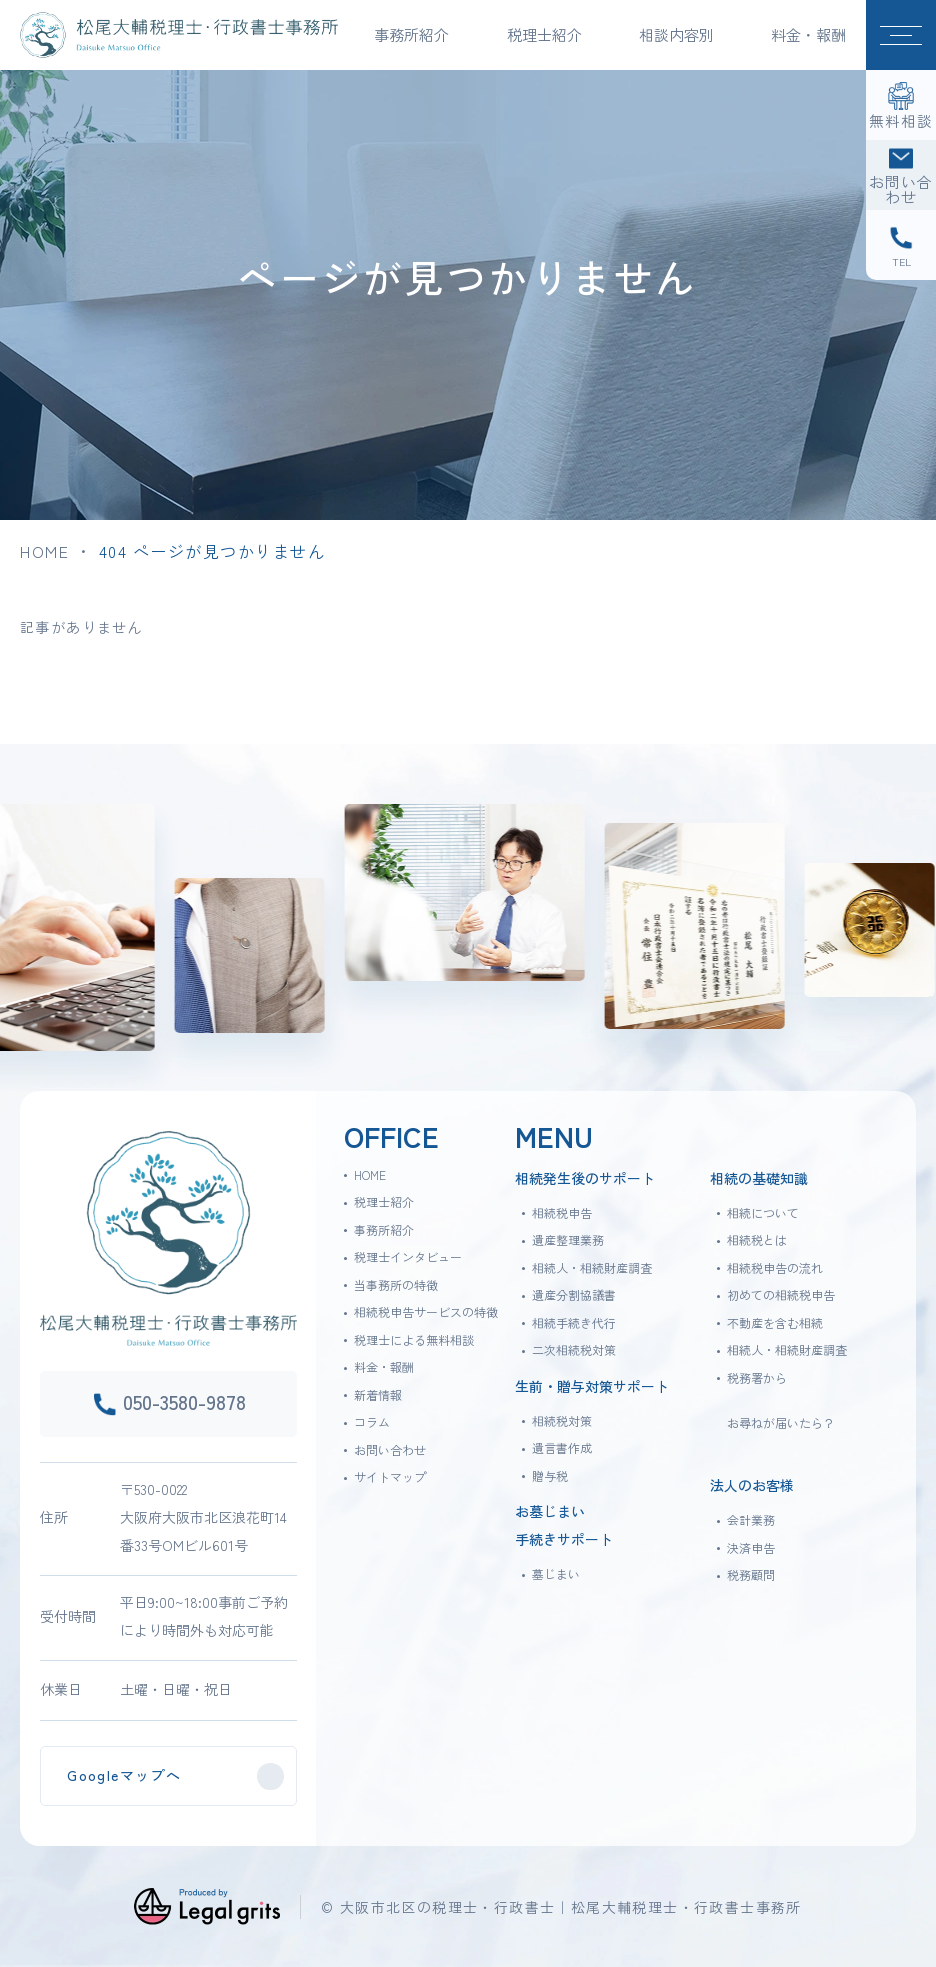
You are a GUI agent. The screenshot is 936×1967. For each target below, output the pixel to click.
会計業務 (751, 1519)
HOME (44, 551)
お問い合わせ (390, 1449)
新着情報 (378, 1394)
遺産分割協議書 (574, 1294)
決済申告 (751, 1547)
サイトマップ (390, 1476)
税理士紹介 (384, 1201)
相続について (763, 1212)
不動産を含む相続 (775, 1322)
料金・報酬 (808, 34)
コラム (372, 1421)
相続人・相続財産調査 (592, 1267)
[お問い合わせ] (901, 175)
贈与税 (550, 1475)
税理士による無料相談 (414, 1339)
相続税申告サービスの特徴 (426, 1311)
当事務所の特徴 (396, 1284)
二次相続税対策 (574, 1349)
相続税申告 (562, 1212)
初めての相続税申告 (781, 1294)
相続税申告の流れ (775, 1267)
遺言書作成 (562, 1447)
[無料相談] (901, 105)
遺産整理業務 (568, 1239)
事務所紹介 (384, 1229)
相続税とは (757, 1239)
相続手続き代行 (574, 1322)
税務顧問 (751, 1574)
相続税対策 (562, 1420)
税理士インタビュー (408, 1256)
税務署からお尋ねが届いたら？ (781, 1400)
